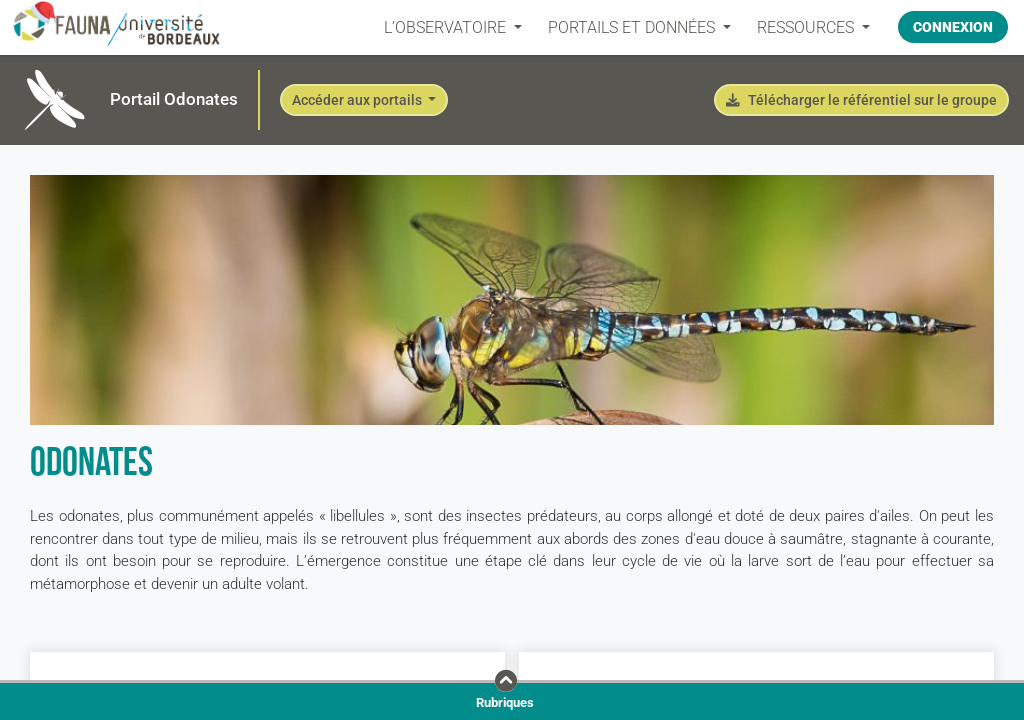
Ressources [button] (807, 27)
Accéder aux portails (358, 100)
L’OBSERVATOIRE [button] (447, 27)
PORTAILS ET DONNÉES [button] (633, 27)
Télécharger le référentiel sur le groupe (861, 100)
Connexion (953, 27)
